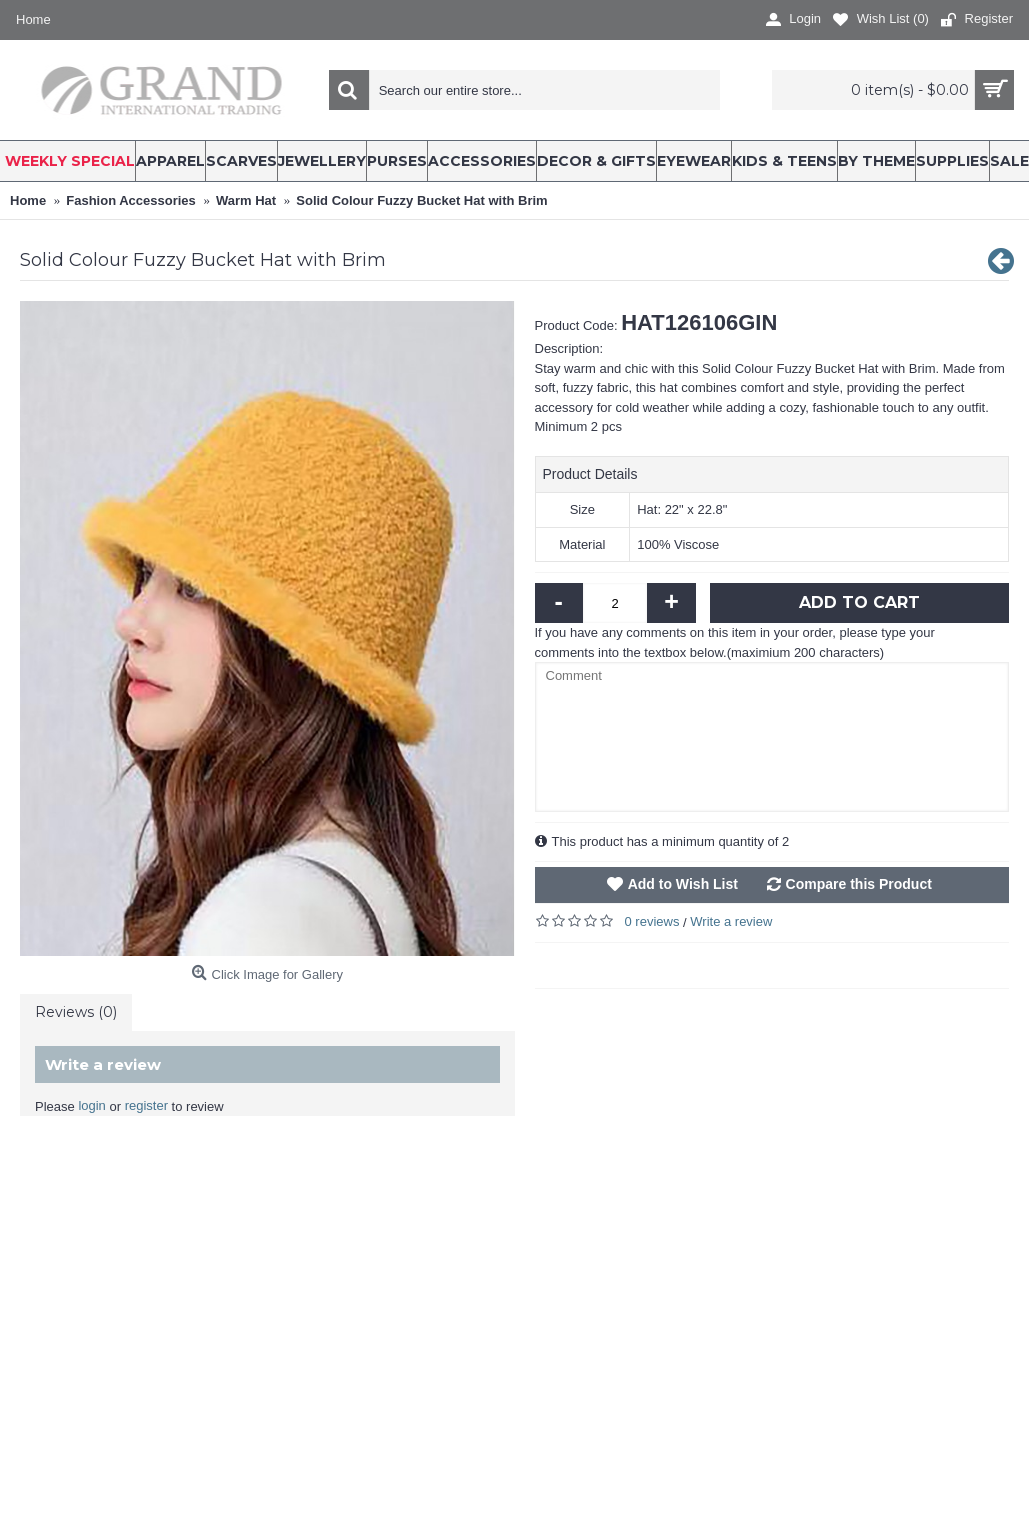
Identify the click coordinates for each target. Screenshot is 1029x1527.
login (91, 1105)
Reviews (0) (76, 1012)
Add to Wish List (683, 884)
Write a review (731, 921)
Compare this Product (859, 884)
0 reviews (652, 921)
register (146, 1105)
